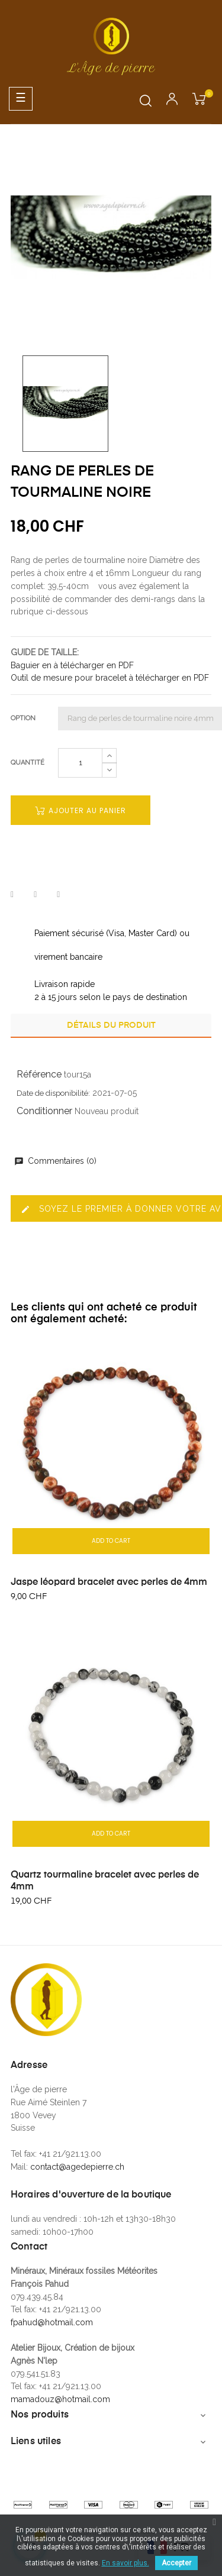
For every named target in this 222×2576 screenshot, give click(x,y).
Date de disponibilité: (53, 1093)
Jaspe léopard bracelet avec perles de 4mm (109, 1582)
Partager (12, 894)
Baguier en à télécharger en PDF (72, 665)
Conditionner (44, 1111)
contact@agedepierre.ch (77, 2167)
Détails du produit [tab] (111, 1025)
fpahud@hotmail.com (52, 2322)
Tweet (35, 894)
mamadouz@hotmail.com (60, 2399)
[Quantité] (80, 763)
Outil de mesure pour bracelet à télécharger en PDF (110, 677)
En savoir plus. (125, 2563)
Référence (39, 1074)
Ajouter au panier (80, 810)
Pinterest (58, 894)
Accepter (176, 2563)
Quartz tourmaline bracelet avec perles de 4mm (105, 1881)
